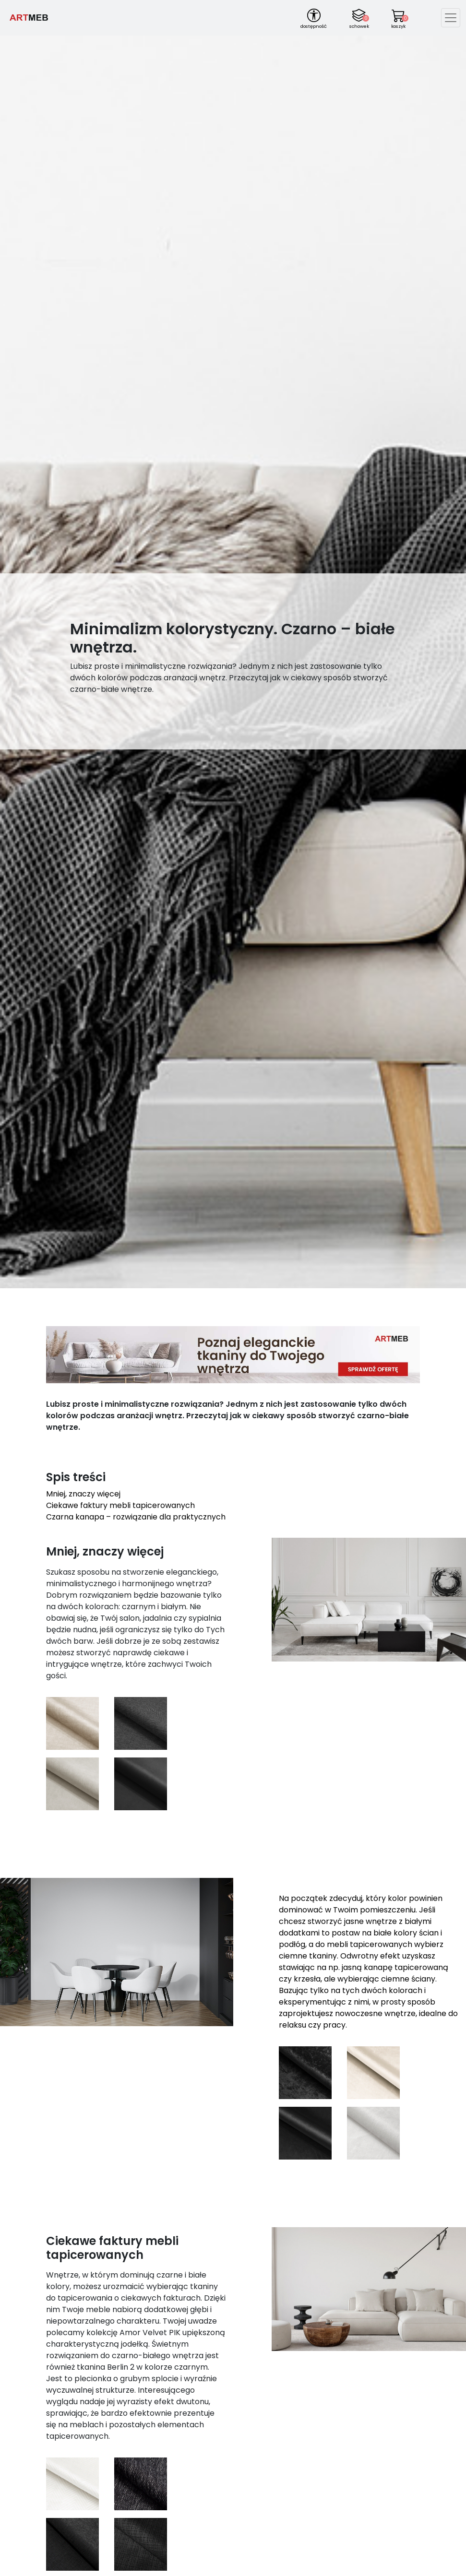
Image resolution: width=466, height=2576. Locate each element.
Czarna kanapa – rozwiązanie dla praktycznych (136, 1516)
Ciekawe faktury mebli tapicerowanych (120, 1505)
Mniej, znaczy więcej (83, 1493)
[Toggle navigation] (450, 17)
